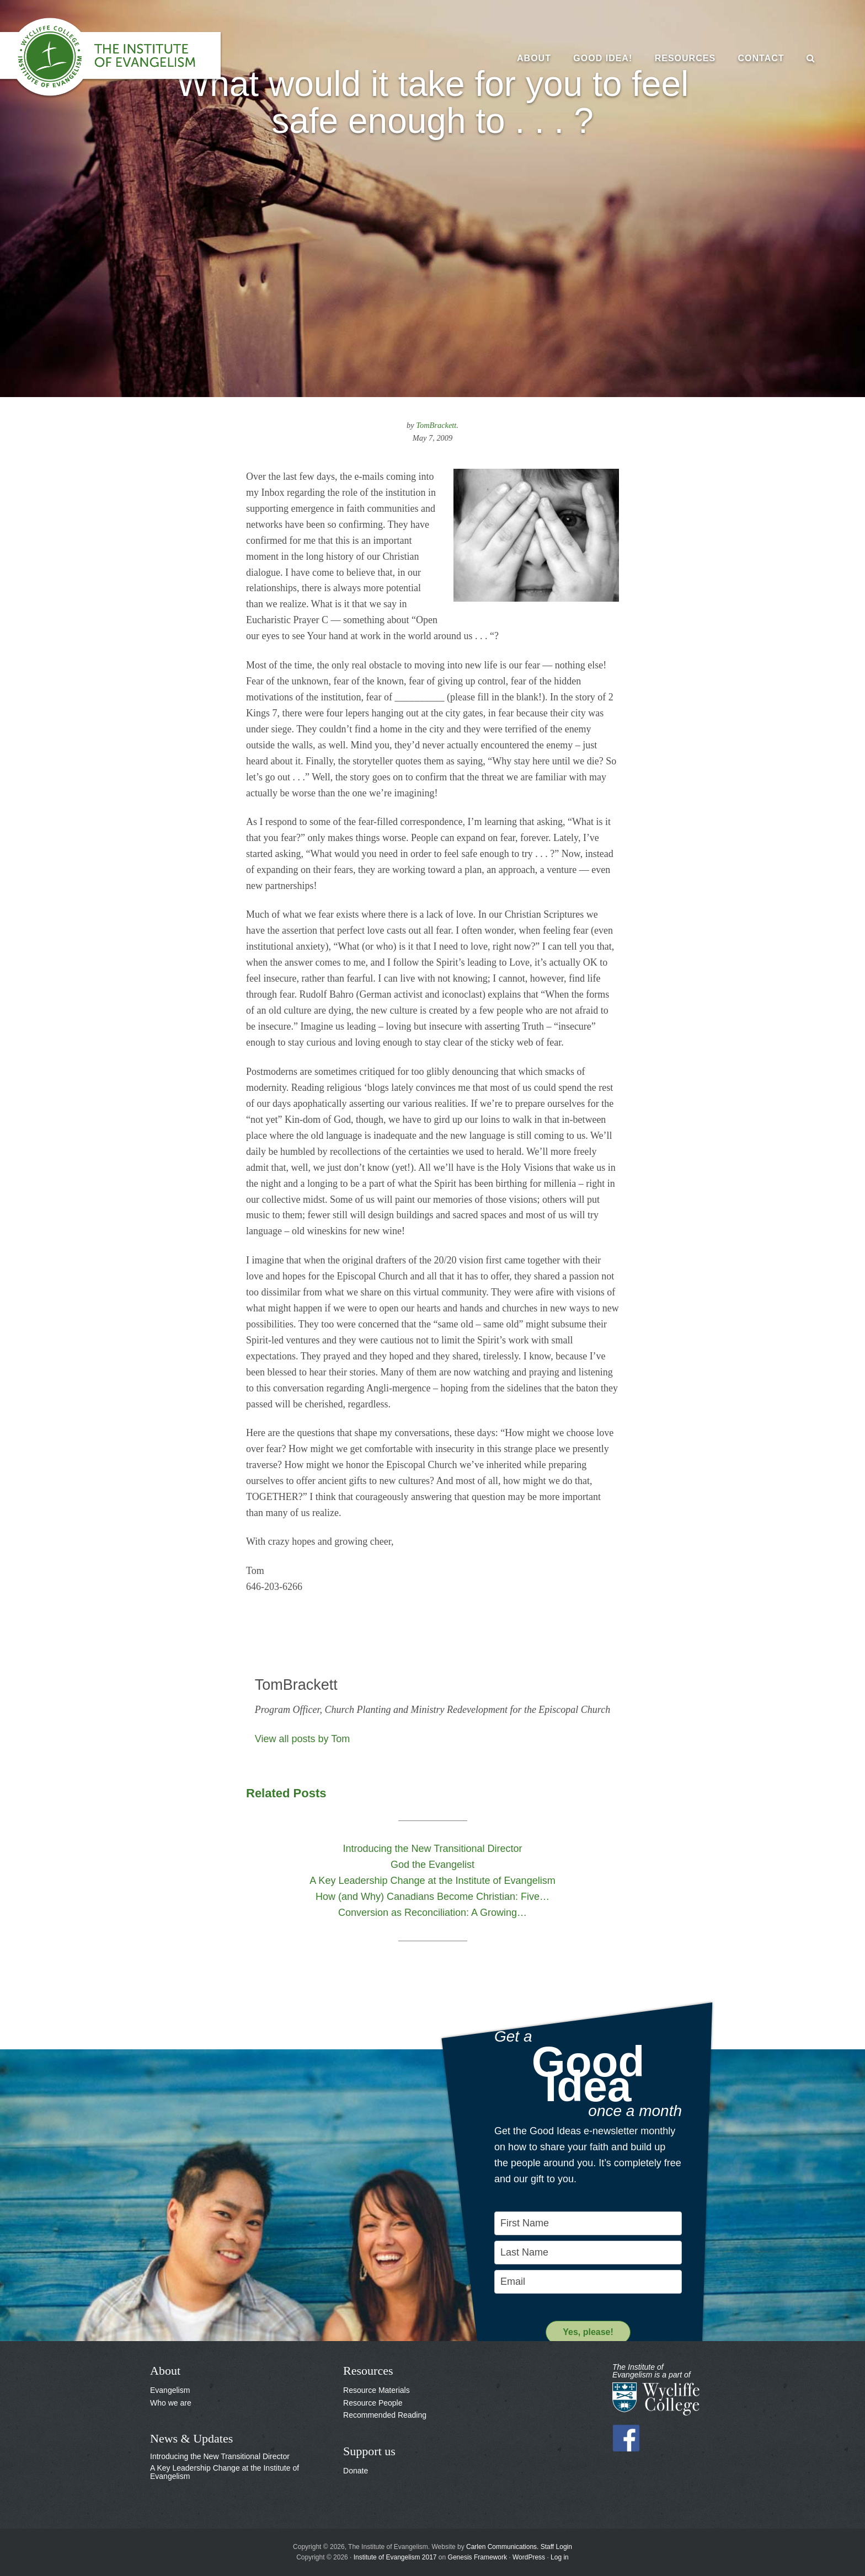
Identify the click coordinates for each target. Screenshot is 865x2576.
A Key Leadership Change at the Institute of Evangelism (224, 2472)
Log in (560, 2557)
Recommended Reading (384, 2415)
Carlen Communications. (502, 2547)
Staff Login (556, 2547)
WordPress (528, 2557)
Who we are (170, 2402)
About (165, 2370)
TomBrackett (436, 425)
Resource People (372, 2402)
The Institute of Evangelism (121, 58)
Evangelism (170, 2390)
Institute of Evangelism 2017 (395, 2557)
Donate (355, 2470)
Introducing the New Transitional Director (220, 2456)
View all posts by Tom (302, 1738)
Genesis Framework (477, 2557)
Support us (369, 2451)
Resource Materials (376, 2390)
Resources (368, 2370)
